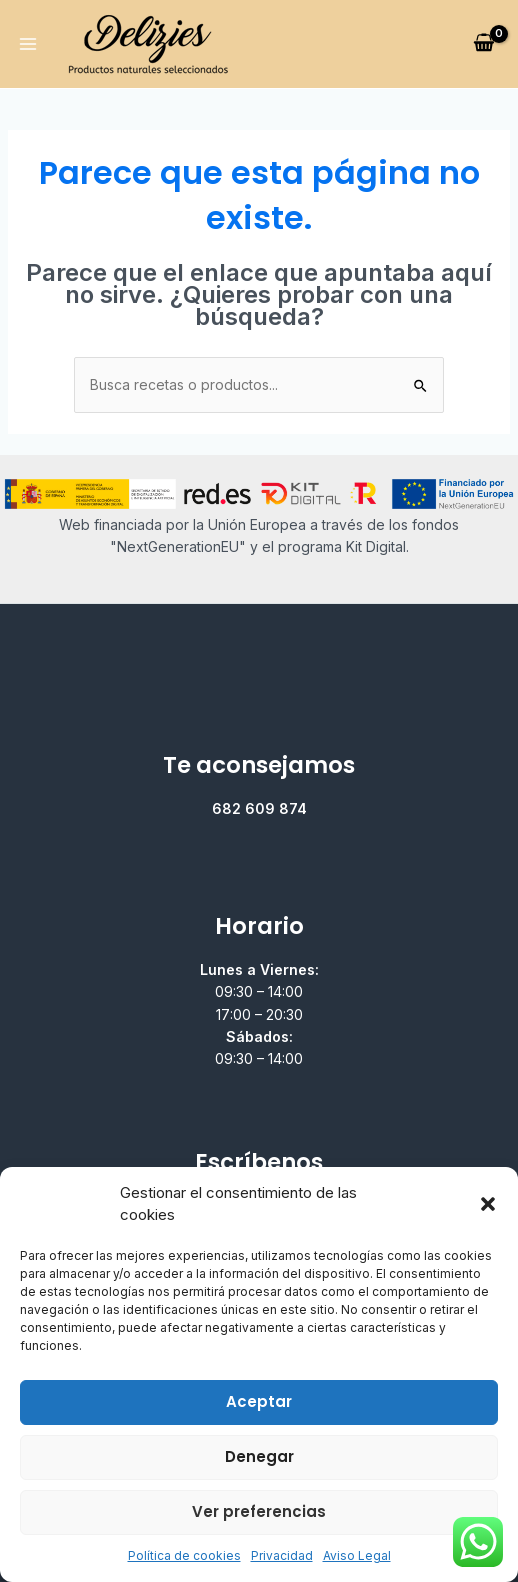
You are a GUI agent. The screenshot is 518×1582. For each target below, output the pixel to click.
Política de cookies (184, 1555)
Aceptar (259, 1401)
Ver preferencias (259, 1511)
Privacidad (282, 1555)
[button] (488, 1204)
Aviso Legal (357, 1555)
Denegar (259, 1456)
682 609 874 (259, 808)
